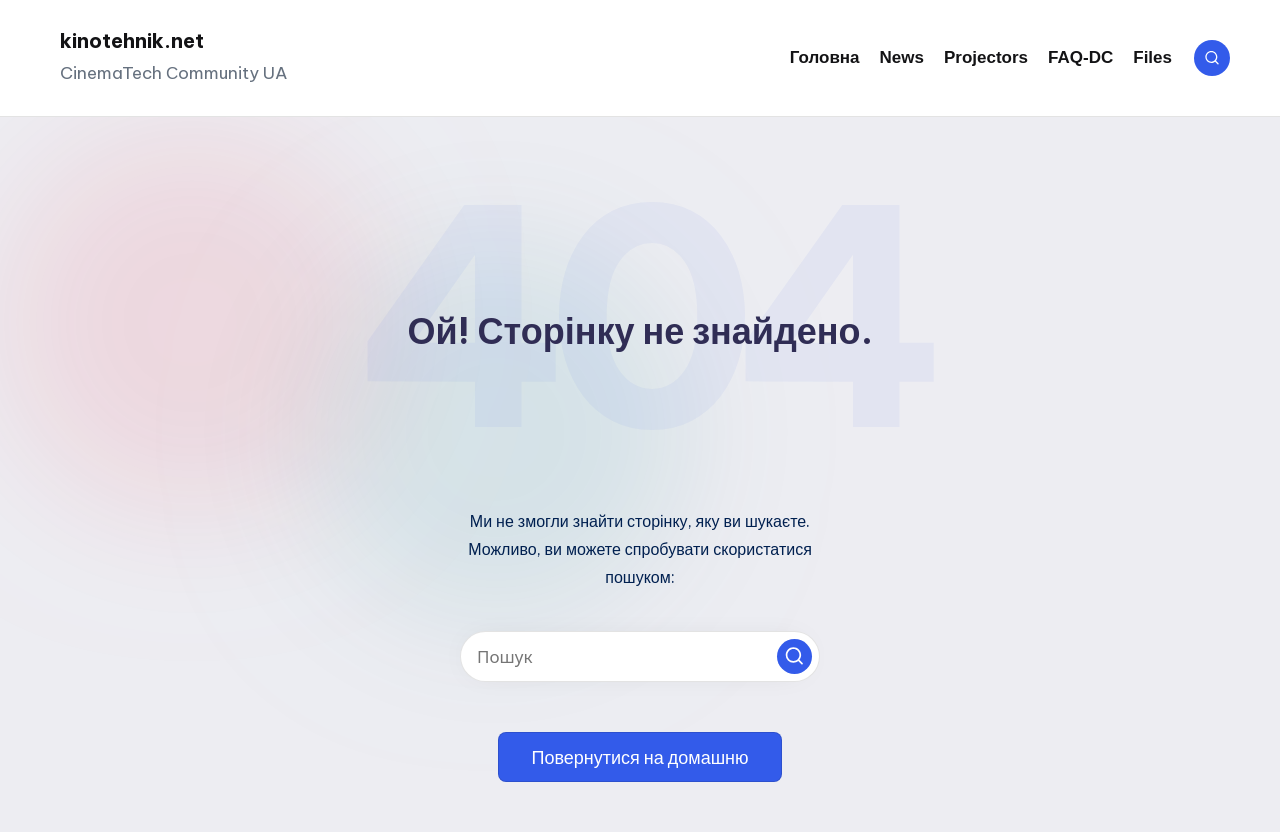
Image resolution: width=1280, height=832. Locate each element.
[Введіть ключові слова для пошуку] (640, 656)
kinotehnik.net (132, 40)
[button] (794, 656)
